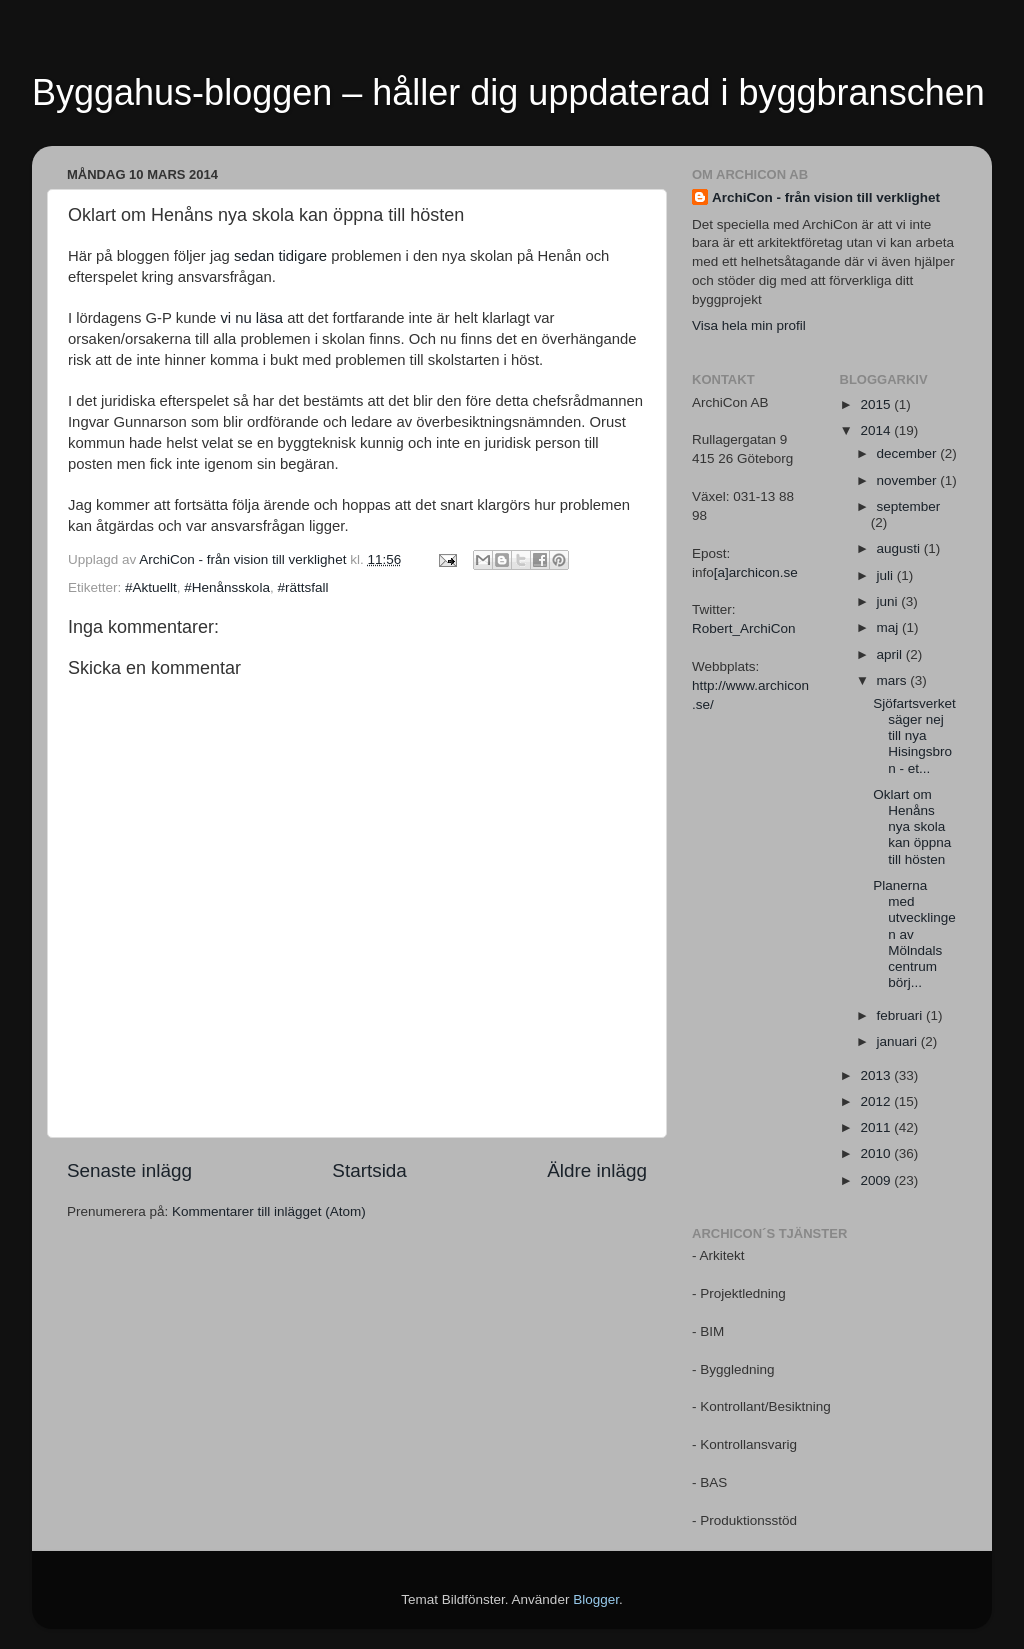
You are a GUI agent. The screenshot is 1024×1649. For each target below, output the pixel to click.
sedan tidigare (280, 256)
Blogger (596, 1599)
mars (894, 680)
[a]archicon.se (756, 572)
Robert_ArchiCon (744, 628)
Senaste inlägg (129, 1170)
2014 (877, 430)
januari (899, 1041)
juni (889, 601)
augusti (900, 548)
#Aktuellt (151, 587)
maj (890, 627)
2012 (877, 1101)
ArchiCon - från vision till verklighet (826, 197)
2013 (877, 1075)
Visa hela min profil (749, 325)
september (909, 506)
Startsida (369, 1170)
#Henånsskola (227, 587)
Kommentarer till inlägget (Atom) (269, 1211)
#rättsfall (302, 587)
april (891, 654)
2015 (877, 404)
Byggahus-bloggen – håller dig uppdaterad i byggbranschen (508, 92)
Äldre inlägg (597, 1170)
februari (902, 1015)
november (909, 480)
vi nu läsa (251, 318)
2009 (877, 1180)
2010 (877, 1153)
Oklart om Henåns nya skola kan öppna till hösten (912, 827)
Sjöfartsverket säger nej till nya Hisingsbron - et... (914, 736)
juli (887, 575)
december (909, 453)
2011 (877, 1127)
